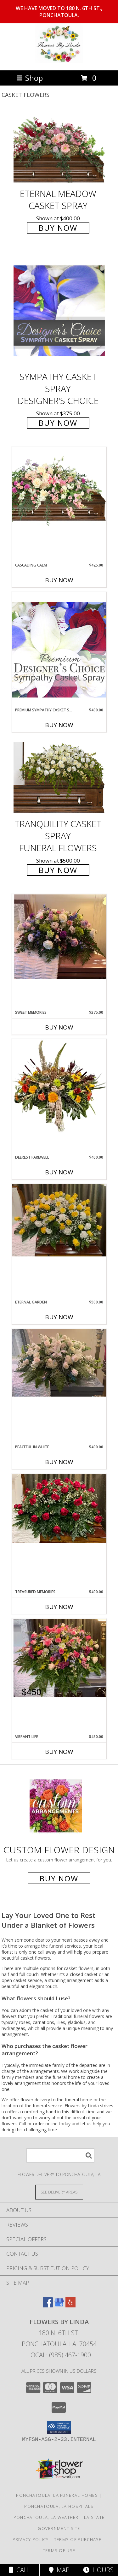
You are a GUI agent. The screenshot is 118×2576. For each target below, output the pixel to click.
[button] (59, 2427)
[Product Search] (60, 2155)
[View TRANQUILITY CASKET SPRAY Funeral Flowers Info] (59, 778)
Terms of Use (59, 2550)
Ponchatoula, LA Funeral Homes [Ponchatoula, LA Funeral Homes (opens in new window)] (57, 2495)
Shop (29, 78)
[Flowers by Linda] (59, 61)
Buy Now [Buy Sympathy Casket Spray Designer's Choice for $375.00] (58, 423)
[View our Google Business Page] (59, 2305)
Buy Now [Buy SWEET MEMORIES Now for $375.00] (59, 1027)
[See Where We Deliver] (59, 2192)
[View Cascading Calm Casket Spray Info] (59, 488)
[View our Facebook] (48, 2305)
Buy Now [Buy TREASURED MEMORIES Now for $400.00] (59, 1607)
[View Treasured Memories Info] (59, 1508)
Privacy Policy (31, 2539)
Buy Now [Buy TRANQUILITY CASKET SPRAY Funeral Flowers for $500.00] (58, 870)
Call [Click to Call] (19, 2570)
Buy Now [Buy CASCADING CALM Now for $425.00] (59, 580)
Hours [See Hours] (98, 2570)
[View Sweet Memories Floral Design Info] (59, 936)
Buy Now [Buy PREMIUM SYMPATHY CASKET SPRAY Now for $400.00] (59, 725)
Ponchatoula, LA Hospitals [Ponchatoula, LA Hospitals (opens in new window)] (59, 2506)
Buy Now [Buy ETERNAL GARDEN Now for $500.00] (59, 1317)
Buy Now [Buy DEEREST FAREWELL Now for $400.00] (59, 1172)
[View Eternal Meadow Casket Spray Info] (59, 148)
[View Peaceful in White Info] (59, 1363)
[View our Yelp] (70, 2305)
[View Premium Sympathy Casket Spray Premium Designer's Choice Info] (59, 649)
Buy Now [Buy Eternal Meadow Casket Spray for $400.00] (58, 228)
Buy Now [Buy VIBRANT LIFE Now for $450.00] (59, 1752)
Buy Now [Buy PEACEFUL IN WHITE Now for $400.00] (59, 1462)
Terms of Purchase (78, 2539)
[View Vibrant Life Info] (59, 1658)
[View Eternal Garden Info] (59, 1220)
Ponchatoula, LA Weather (46, 2517)
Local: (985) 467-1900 (59, 2355)
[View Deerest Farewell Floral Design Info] (59, 1086)
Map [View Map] (59, 2570)
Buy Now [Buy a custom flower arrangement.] (59, 1878)
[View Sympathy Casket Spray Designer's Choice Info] (59, 310)
